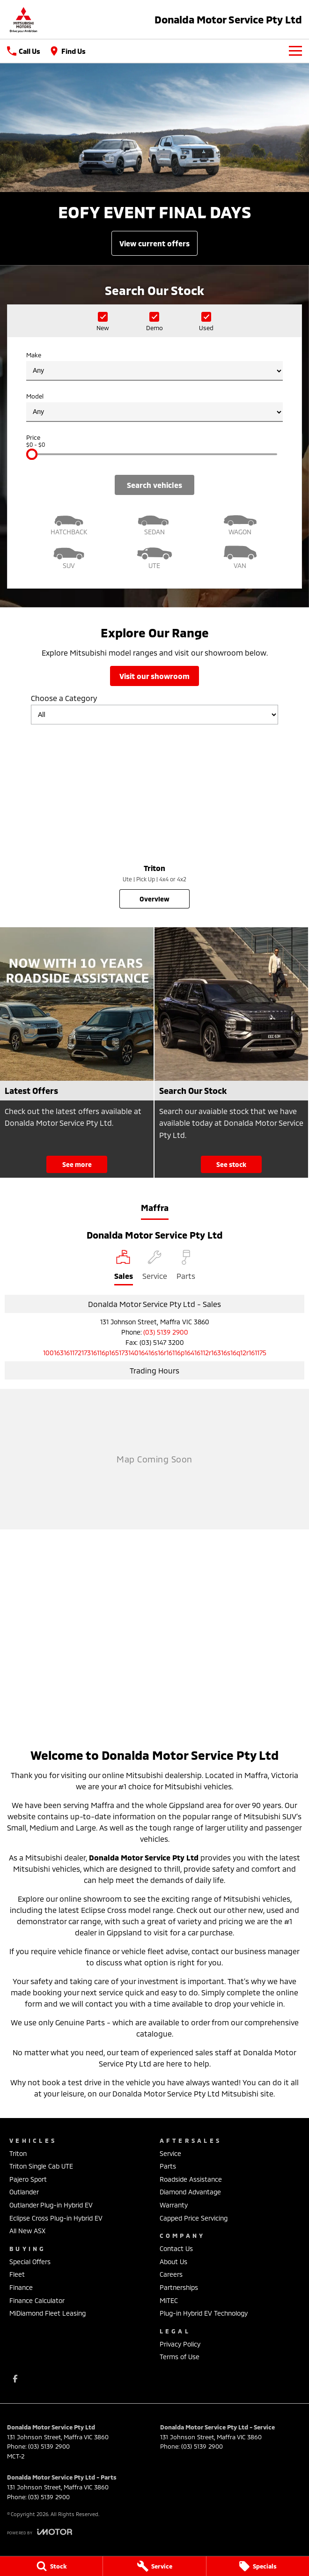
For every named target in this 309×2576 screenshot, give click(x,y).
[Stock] (51, 2566)
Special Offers (30, 2262)
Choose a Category (154, 709)
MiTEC (169, 2300)
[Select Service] (154, 1267)
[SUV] (69, 556)
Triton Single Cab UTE (41, 2166)
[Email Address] (154, 1353)
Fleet (17, 2274)
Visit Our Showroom (154, 676)
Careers (171, 2274)
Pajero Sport (28, 2179)
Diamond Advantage (190, 2192)
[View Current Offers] (154, 243)
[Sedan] (155, 522)
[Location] (123, 1267)
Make (154, 366)
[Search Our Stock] (231, 1052)
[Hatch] (69, 522)
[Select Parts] (186, 1267)
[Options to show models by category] (154, 714)
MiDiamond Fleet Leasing (47, 2313)
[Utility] (155, 556)
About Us (173, 2262)
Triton (18, 2153)
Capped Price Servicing (194, 2218)
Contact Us (176, 2248)
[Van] (240, 556)
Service (170, 2153)
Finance (21, 2287)
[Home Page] (23, 19)
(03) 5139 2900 (165, 1332)
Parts (168, 2166)
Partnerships (179, 2287)
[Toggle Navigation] (295, 51)
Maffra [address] (155, 1208)
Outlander (24, 2192)
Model (154, 407)
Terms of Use (179, 2357)
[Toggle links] (39, 2531)
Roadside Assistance (191, 2179)
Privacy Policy (180, 2344)
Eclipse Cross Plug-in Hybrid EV (56, 2218)
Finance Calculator (37, 2300)
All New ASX (27, 2231)
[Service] (154, 2566)
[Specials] (257, 2566)
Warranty (174, 2205)
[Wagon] (240, 522)
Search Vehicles (154, 484)
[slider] (31, 454)
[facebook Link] (15, 2378)
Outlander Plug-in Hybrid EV (51, 2205)
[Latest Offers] (77, 1052)
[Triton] (154, 820)
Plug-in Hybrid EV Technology (204, 2313)
